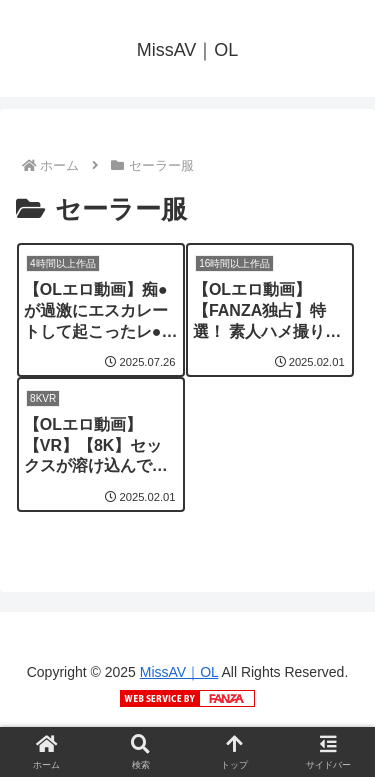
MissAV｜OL (179, 672)
